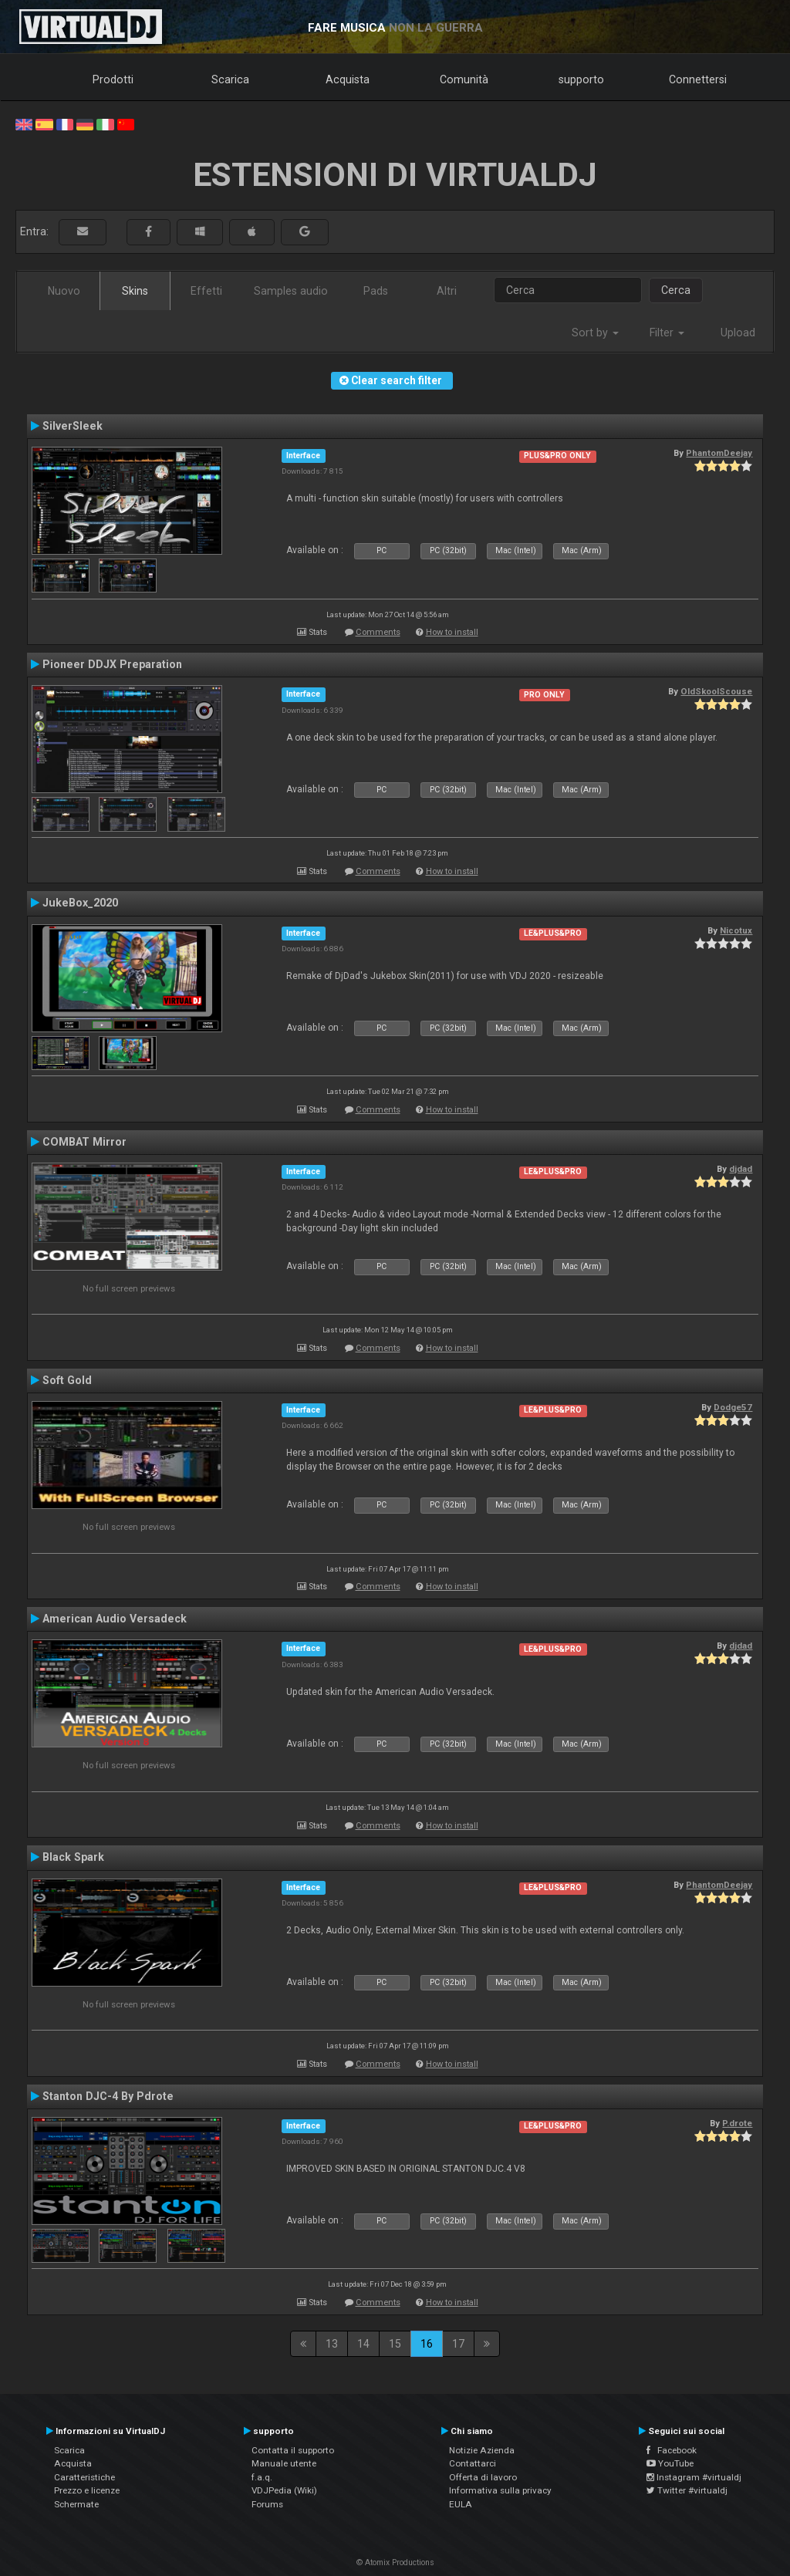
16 (426, 2344)
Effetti (206, 291)
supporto (581, 79)
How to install (452, 632)
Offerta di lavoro (483, 2477)
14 (363, 2344)
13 (332, 2344)
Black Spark (73, 1857)
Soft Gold (67, 1380)
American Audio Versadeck (114, 1618)
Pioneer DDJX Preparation (112, 664)
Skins (135, 291)
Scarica (230, 79)
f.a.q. (262, 2477)
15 (395, 2344)
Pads (375, 291)
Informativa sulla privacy (500, 2490)
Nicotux (736, 930)
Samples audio (291, 291)
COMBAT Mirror (84, 1142)
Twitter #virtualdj (687, 2490)
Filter (667, 332)
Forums (267, 2504)
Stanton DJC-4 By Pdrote (108, 2096)
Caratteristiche (84, 2477)
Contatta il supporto (293, 2450)
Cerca (675, 290)
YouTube (670, 2463)
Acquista (348, 79)
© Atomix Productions (395, 2562)
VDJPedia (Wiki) (284, 2490)
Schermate (76, 2504)
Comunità (464, 79)
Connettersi (698, 79)
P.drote (737, 2123)
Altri (447, 291)
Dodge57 (733, 1407)
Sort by (595, 332)
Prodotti (113, 79)
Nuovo (64, 291)
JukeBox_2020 (80, 902)
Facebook (672, 2450)
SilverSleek (72, 426)
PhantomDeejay (719, 452)
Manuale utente (284, 2463)
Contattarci (472, 2463)
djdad (740, 1168)
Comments (378, 632)
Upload (738, 332)
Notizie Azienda (482, 2450)
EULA (460, 2504)
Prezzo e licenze (87, 2490)
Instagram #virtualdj (694, 2477)
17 (458, 2344)
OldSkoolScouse (716, 691)
